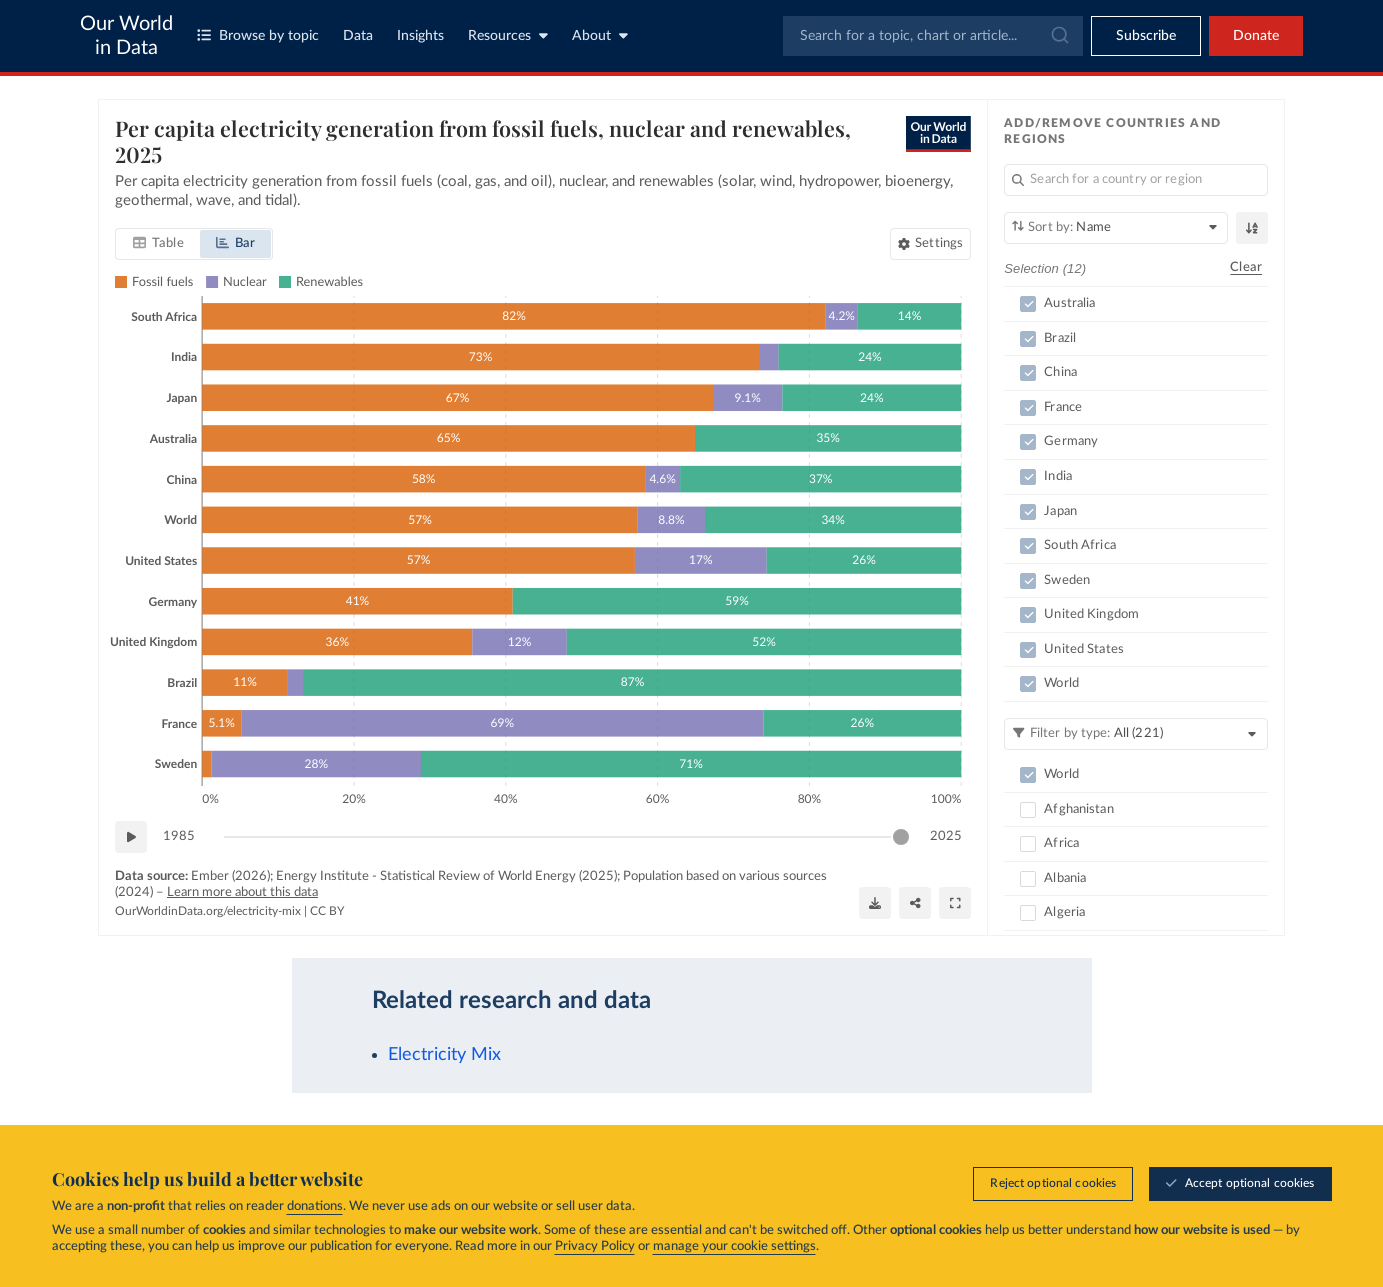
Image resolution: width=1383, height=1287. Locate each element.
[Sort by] (1116, 228)
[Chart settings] (930, 244)
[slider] (901, 837)
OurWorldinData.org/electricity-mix (208, 911)
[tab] (158, 244)
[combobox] (933, 36)
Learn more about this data (242, 891)
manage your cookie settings (734, 1246)
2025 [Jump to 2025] (946, 835)
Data (358, 36)
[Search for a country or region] (1136, 180)
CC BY (327, 911)
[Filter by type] (1136, 734)
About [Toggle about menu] (600, 35)
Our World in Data (126, 36)
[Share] (915, 902)
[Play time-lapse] (131, 837)
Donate (1256, 36)
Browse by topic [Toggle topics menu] (258, 35)
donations (315, 1206)
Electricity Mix (444, 1054)
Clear (1246, 267)
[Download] (875, 902)
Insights (420, 36)
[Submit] (1058, 36)
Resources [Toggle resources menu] (508, 35)
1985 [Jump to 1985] (179, 835)
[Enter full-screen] (955, 902)
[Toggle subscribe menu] (1146, 36)
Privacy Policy (595, 1246)
